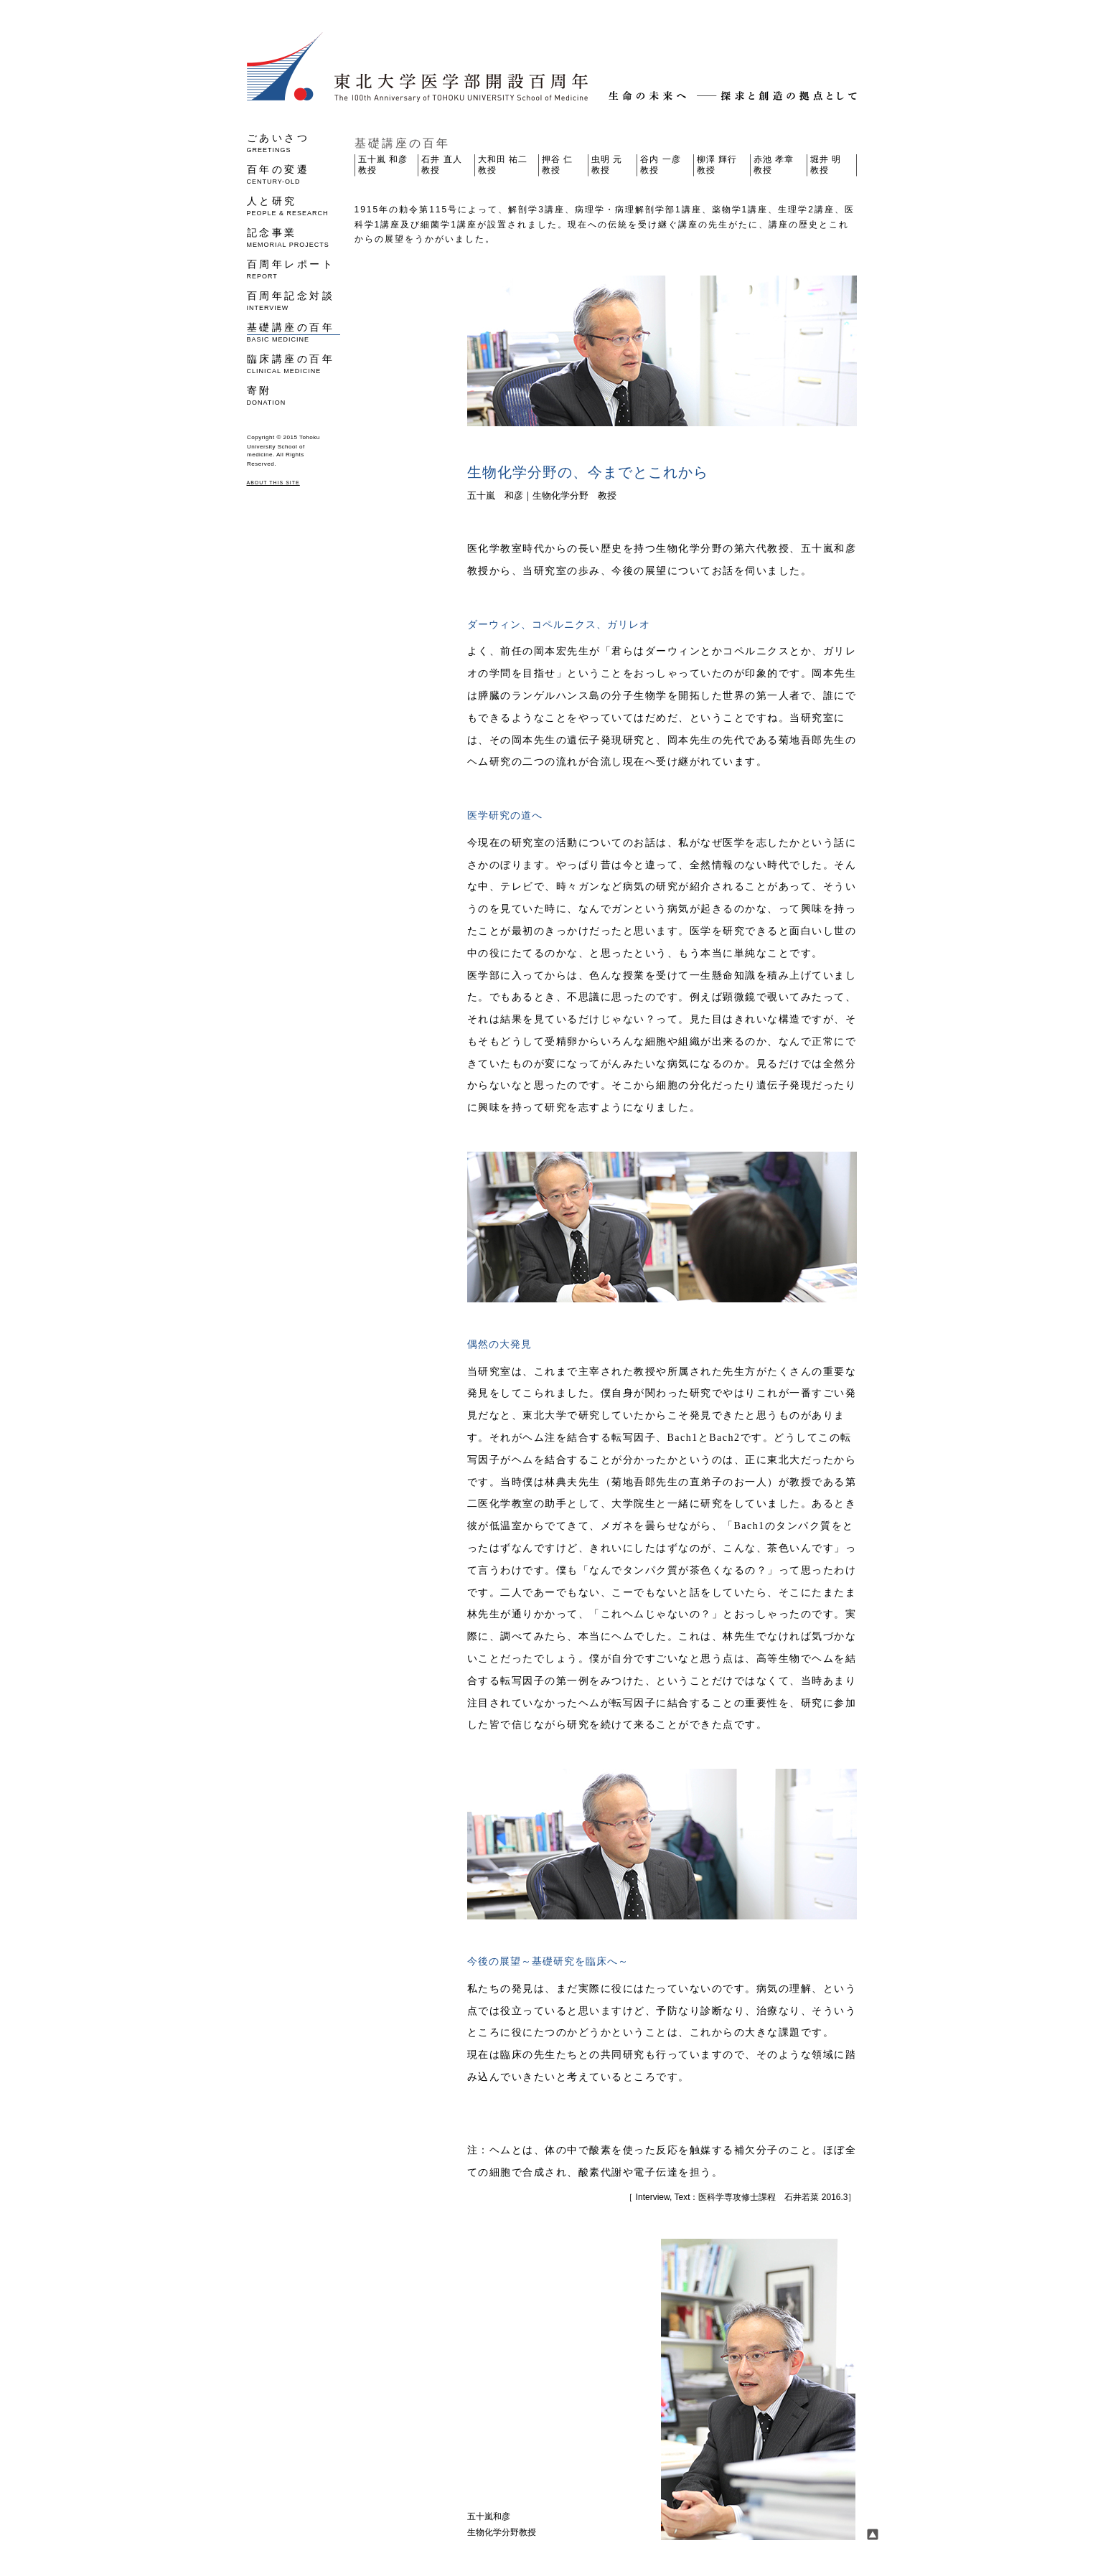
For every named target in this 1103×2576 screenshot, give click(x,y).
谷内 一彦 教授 (660, 164)
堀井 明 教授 (825, 164)
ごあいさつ (293, 142)
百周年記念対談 (293, 300)
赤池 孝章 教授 (774, 164)
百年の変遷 (293, 174)
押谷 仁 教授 (557, 164)
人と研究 (293, 205)
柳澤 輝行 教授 (717, 164)
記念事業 (293, 237)
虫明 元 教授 (606, 164)
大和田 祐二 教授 (502, 164)
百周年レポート (293, 268)
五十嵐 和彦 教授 (383, 164)
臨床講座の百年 (293, 363)
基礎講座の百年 (293, 332)
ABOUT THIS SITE (273, 482)
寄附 (293, 395)
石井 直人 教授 (441, 164)
